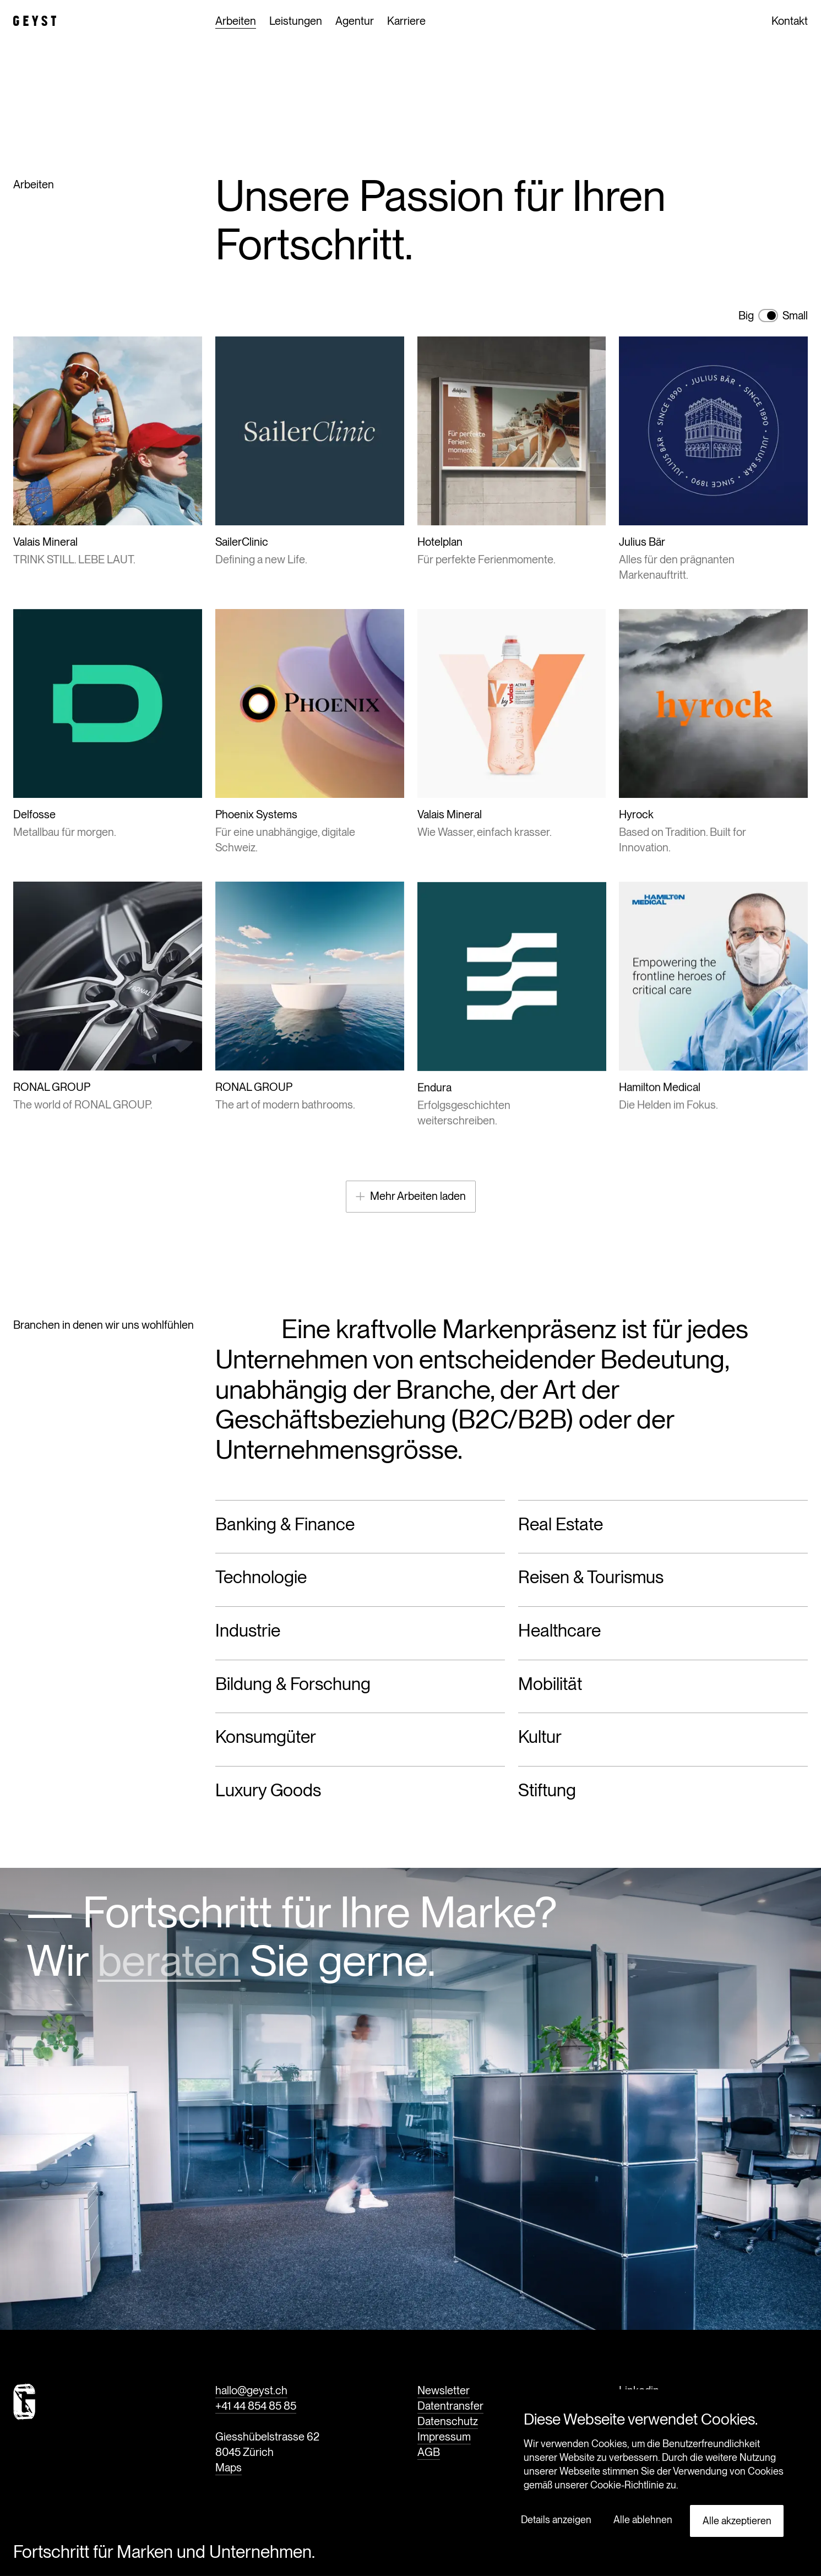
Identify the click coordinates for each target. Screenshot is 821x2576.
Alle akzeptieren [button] (737, 2520)
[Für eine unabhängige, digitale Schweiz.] (309, 733)
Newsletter (443, 2391)
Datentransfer (450, 2406)
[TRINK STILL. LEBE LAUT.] (107, 451)
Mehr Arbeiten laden (411, 1196)
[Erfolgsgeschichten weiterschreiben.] (511, 1060)
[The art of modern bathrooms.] (309, 1052)
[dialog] (653, 2477)
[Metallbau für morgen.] (107, 724)
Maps (228, 2468)
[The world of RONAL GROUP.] (107, 1041)
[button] (560, 2519)
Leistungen (295, 28)
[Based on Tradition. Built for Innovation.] (713, 728)
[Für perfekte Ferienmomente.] (511, 451)
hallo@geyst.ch (251, 2391)
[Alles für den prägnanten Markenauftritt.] (713, 459)
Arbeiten (235, 22)
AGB (428, 2452)
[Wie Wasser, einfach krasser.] (511, 721)
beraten (169, 1960)
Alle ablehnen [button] (642, 2519)
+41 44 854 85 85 (255, 2406)
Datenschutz (447, 2422)
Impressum (444, 2437)
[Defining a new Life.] (309, 451)
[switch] (768, 315)
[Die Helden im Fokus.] (713, 1052)
